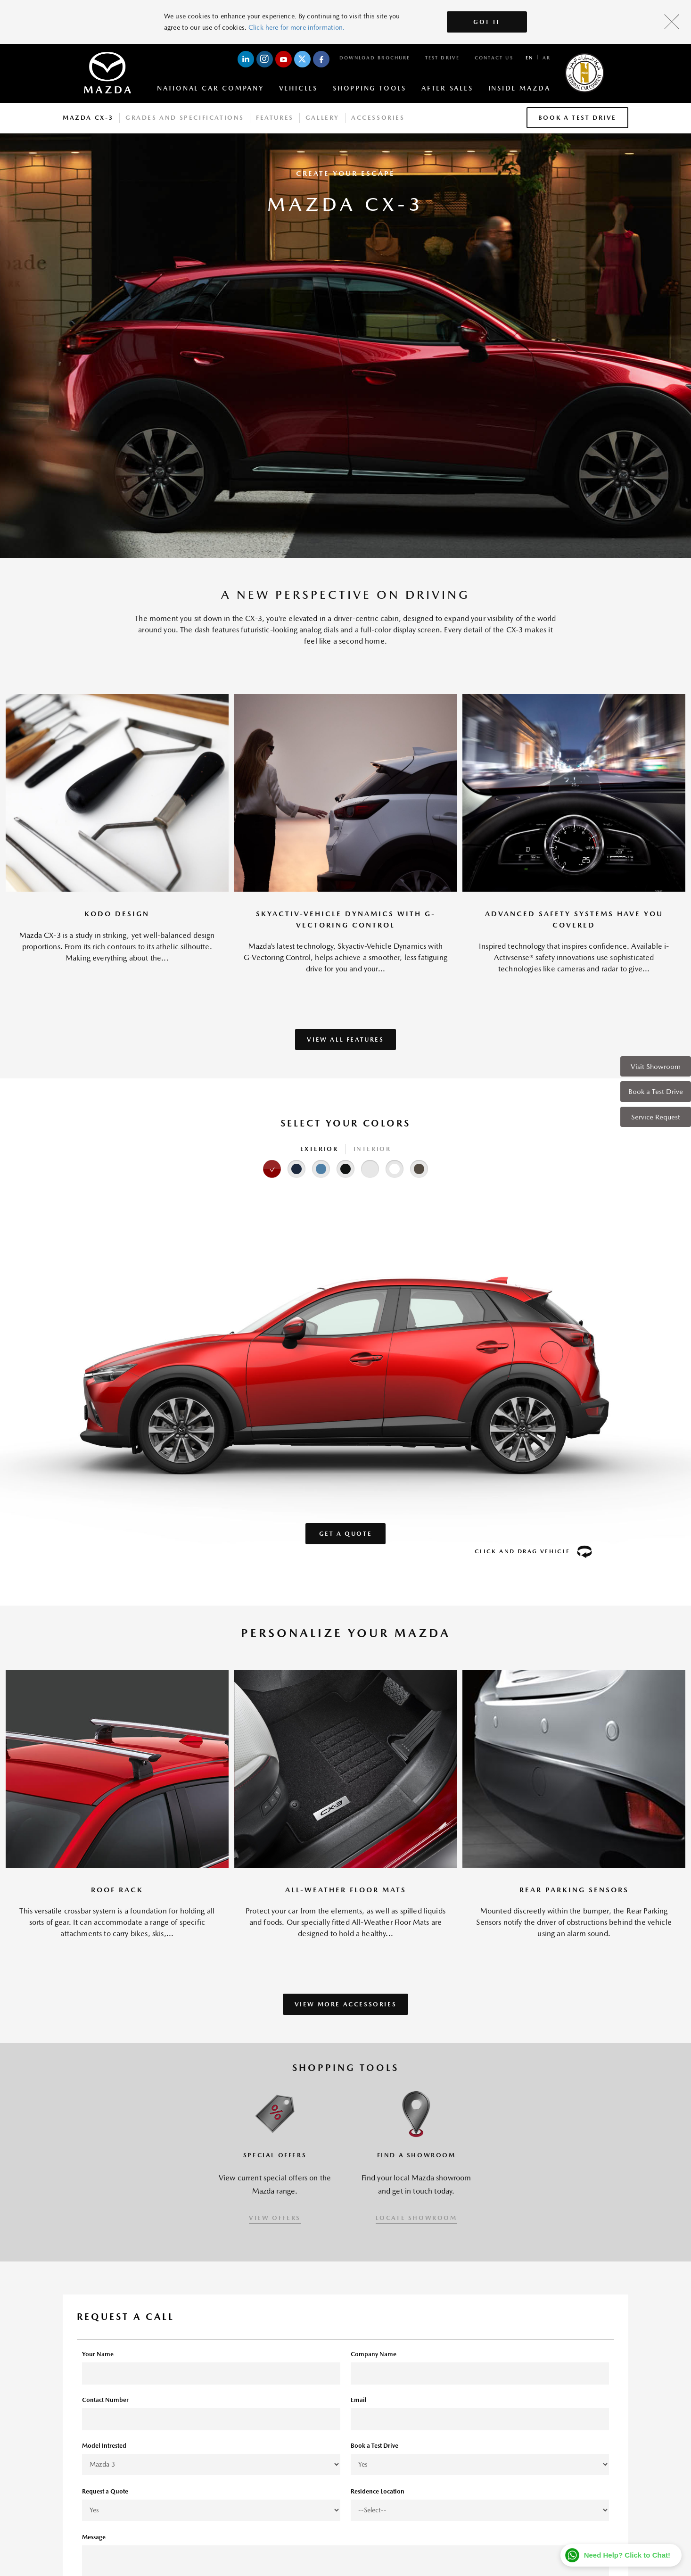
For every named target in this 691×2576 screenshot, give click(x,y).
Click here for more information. (296, 27)
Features (275, 117)
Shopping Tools (369, 88)
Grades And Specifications (184, 117)
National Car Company (210, 88)
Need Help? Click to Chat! (627, 2555)
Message (94, 2537)
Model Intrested (104, 2445)
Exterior (319, 1148)
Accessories (378, 117)
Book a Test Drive (655, 1091)
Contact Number (105, 2399)
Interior (372, 1148)
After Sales (447, 88)
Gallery (322, 117)
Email (359, 2399)
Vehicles (298, 88)
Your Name (98, 2354)
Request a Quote (105, 2491)
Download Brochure (374, 57)
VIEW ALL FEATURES (345, 1039)
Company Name (373, 2354)
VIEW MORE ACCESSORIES (346, 2004)
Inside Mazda (519, 88)
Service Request (655, 1117)
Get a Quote (345, 1533)
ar (547, 57)
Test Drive (442, 57)
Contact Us (494, 57)
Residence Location (377, 2491)
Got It (487, 21)
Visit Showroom (656, 1066)
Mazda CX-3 (88, 117)
